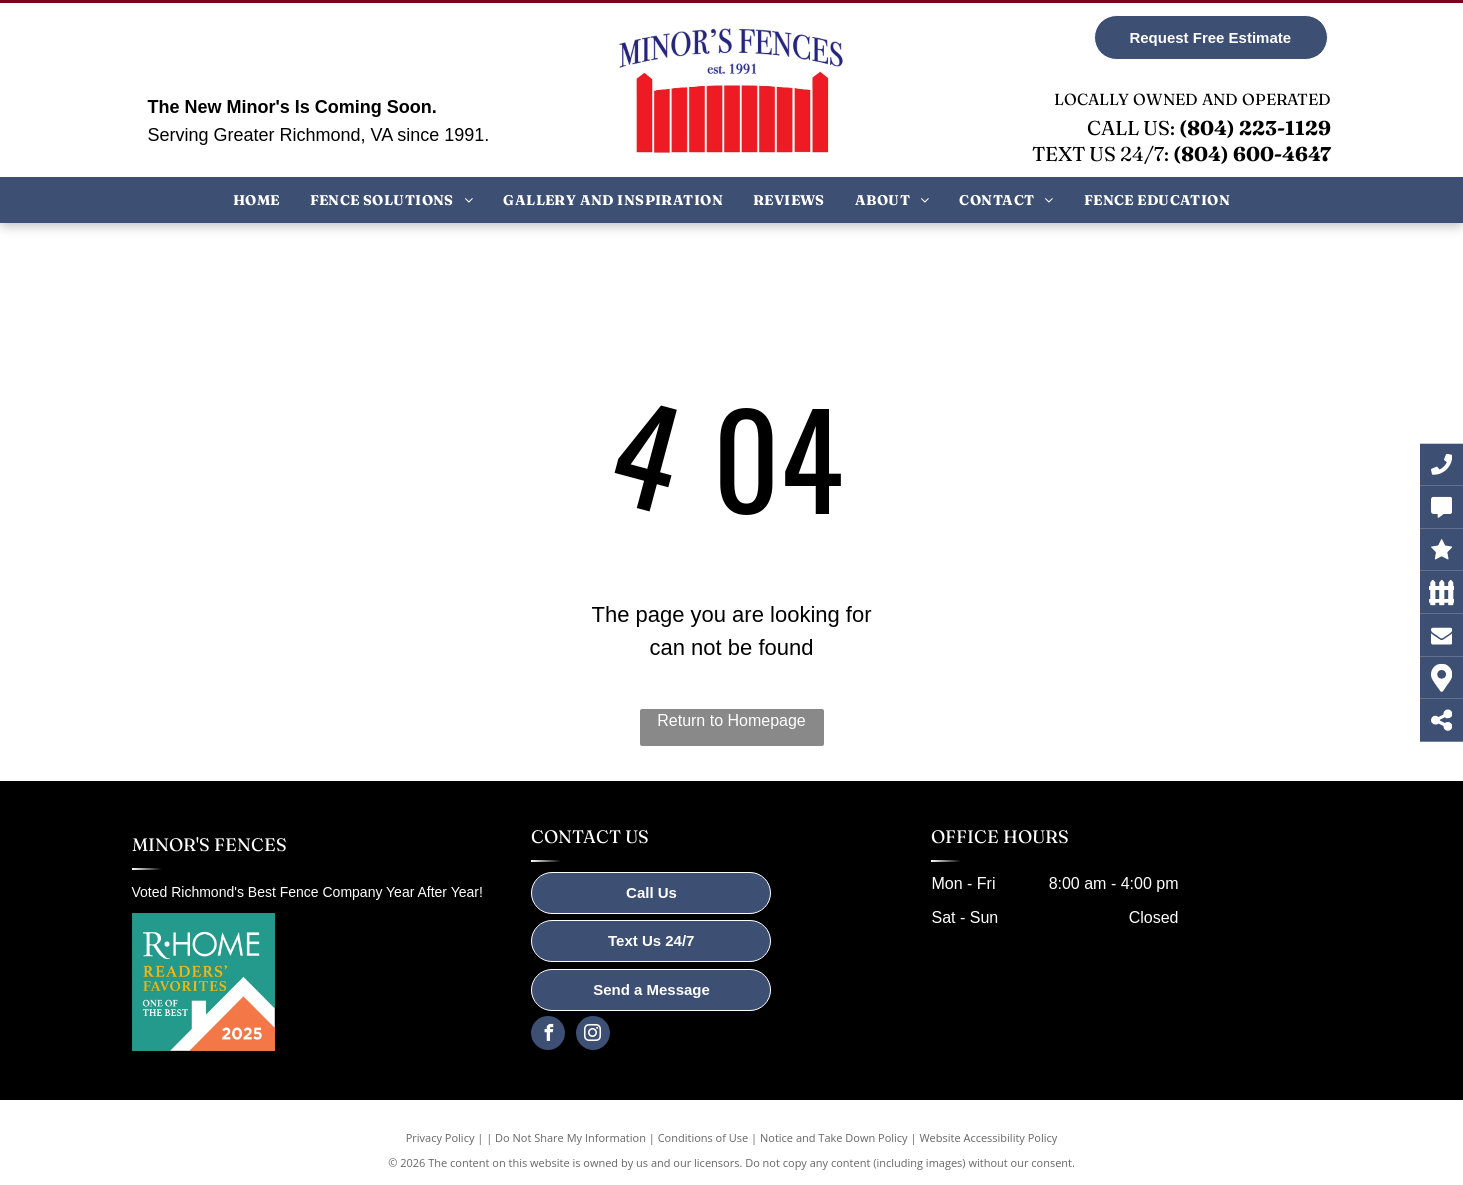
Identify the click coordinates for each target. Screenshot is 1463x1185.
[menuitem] (256, 199)
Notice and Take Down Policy (834, 1137)
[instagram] (593, 1035)
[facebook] (548, 1035)
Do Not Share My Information (570, 1137)
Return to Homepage (731, 720)
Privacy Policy (440, 1137)
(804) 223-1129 (1255, 127)
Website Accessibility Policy (988, 1137)
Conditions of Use (703, 1137)
